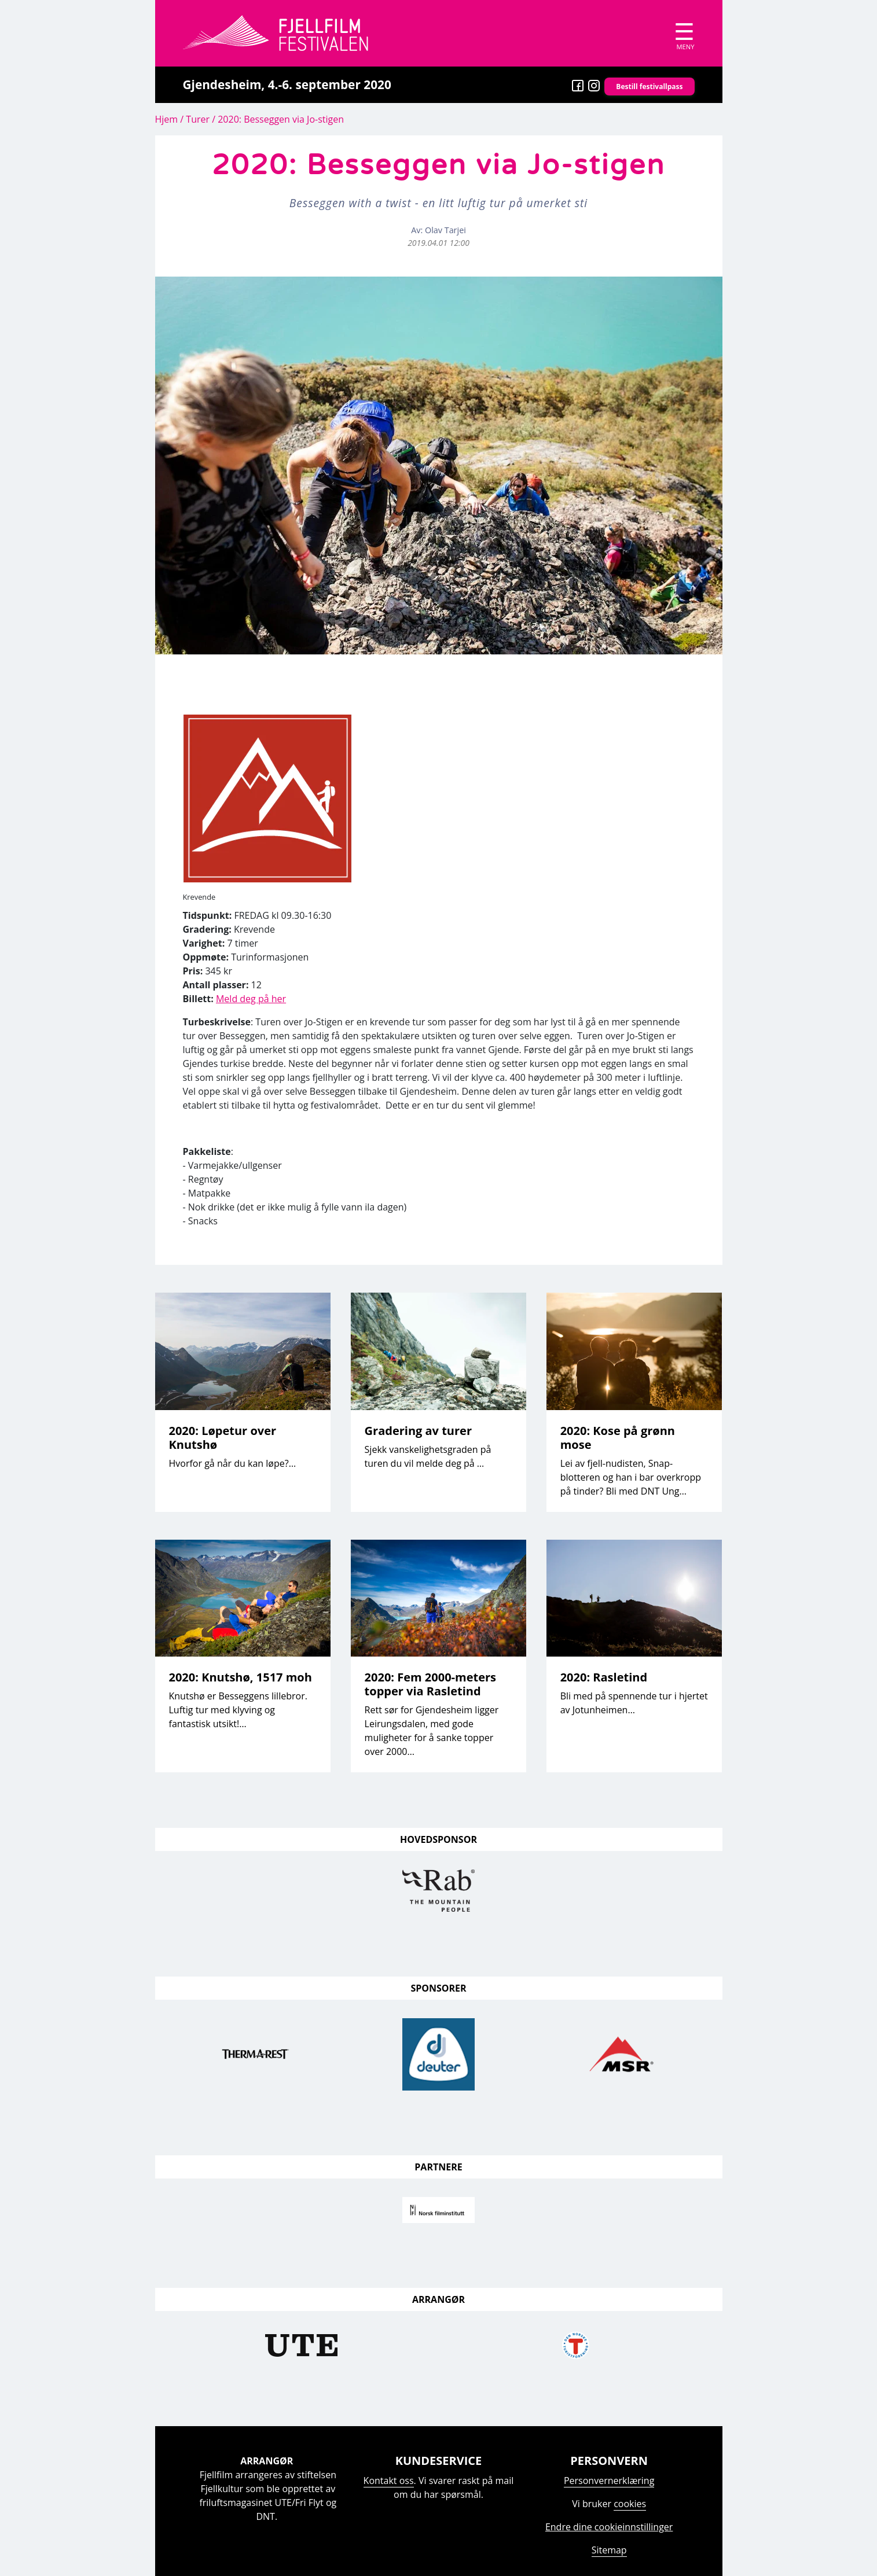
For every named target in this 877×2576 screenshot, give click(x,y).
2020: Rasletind (603, 1677)
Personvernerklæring (609, 2480)
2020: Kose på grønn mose (617, 1437)
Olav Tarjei (445, 230)
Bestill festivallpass (649, 86)
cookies (630, 2503)
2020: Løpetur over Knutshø (223, 1437)
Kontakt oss (389, 2480)
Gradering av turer (418, 1430)
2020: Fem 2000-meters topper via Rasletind (430, 1684)
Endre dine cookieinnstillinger (609, 2526)
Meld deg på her (251, 998)
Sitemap (609, 2550)
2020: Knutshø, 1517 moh (240, 1677)
